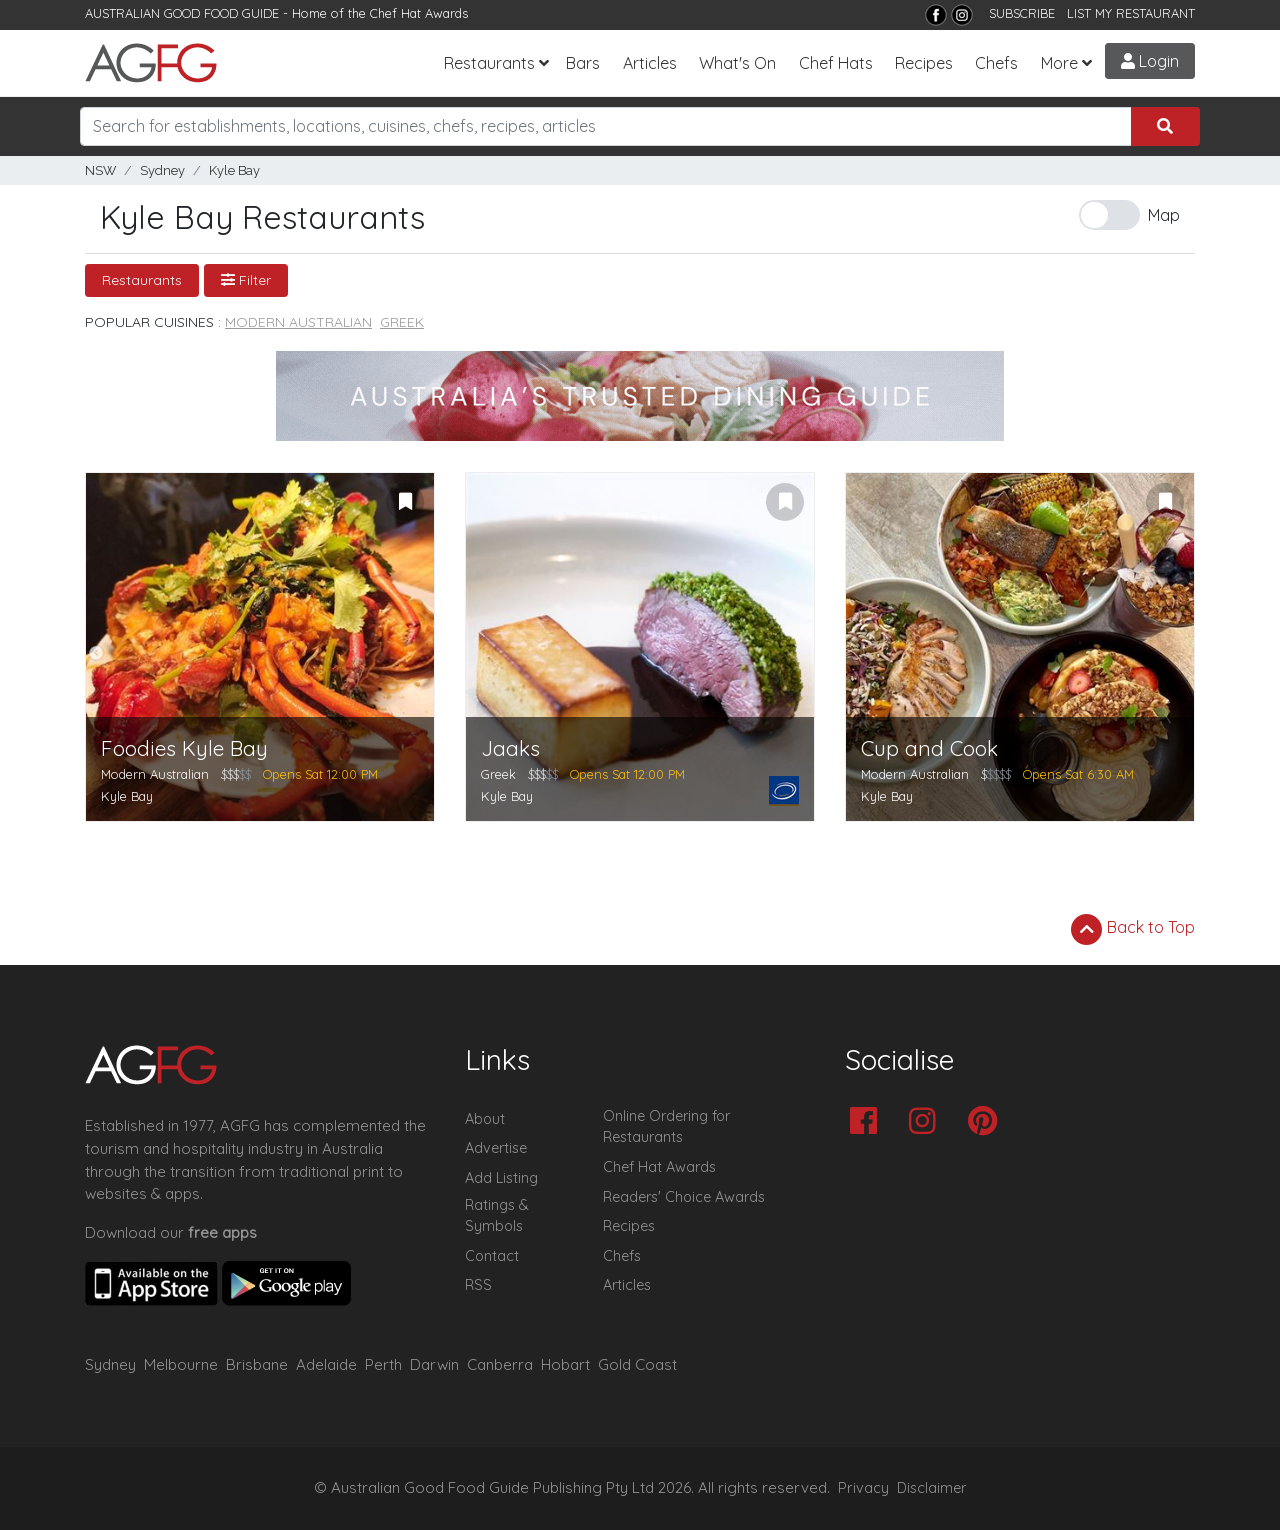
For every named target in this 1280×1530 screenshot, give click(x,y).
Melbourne (181, 1364)
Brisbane (257, 1364)
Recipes (924, 63)
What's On (737, 63)
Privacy (863, 1488)
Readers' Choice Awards (684, 1197)
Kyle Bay (234, 170)
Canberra (500, 1364)
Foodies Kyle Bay (184, 748)
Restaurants (489, 63)
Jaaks (510, 748)
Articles (650, 63)
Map (1164, 215)
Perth (383, 1364)
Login (1150, 61)
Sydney (162, 170)
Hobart (565, 1364)
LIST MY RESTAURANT (1131, 13)
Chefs (996, 63)
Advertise (496, 1148)
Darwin (434, 1364)
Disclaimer (932, 1488)
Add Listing (501, 1178)
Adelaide (326, 1364)
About (485, 1119)
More (1059, 63)
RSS (478, 1285)
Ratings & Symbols (497, 1216)
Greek (402, 322)
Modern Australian (298, 322)
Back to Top (1133, 929)
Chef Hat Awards (419, 13)
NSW (100, 170)
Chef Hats (836, 63)
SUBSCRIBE (1022, 13)
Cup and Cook (929, 748)
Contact (492, 1256)
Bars (583, 63)
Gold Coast (637, 1364)
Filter (246, 280)
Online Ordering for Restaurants (666, 1127)
